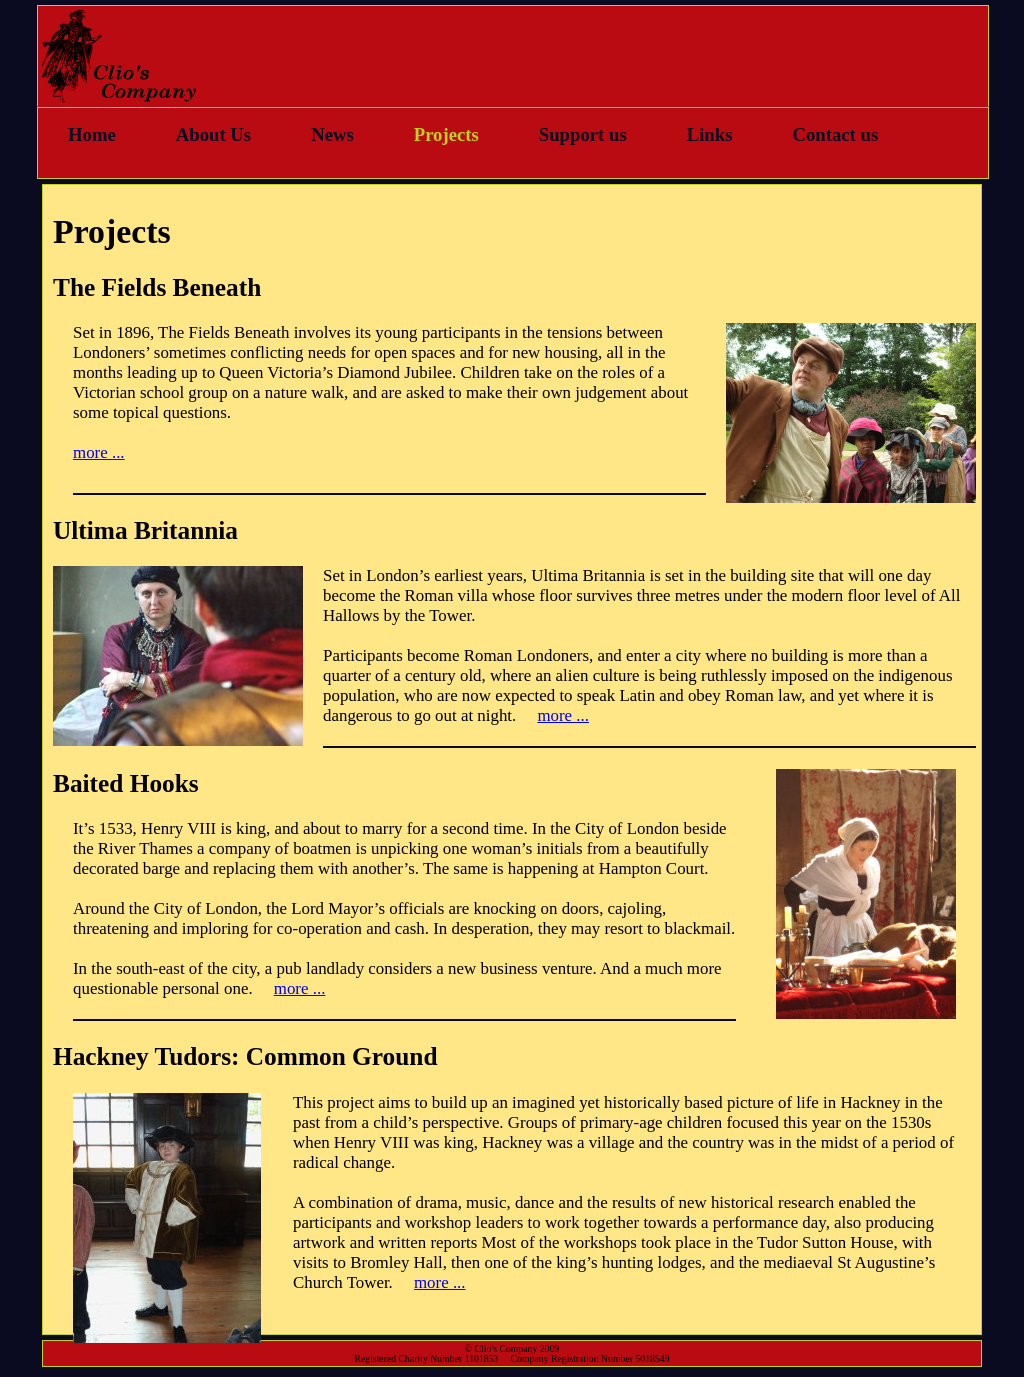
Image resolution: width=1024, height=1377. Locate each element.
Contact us (835, 134)
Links (710, 134)
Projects (446, 134)
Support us (583, 134)
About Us (213, 134)
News (332, 134)
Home (92, 134)
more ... (99, 452)
